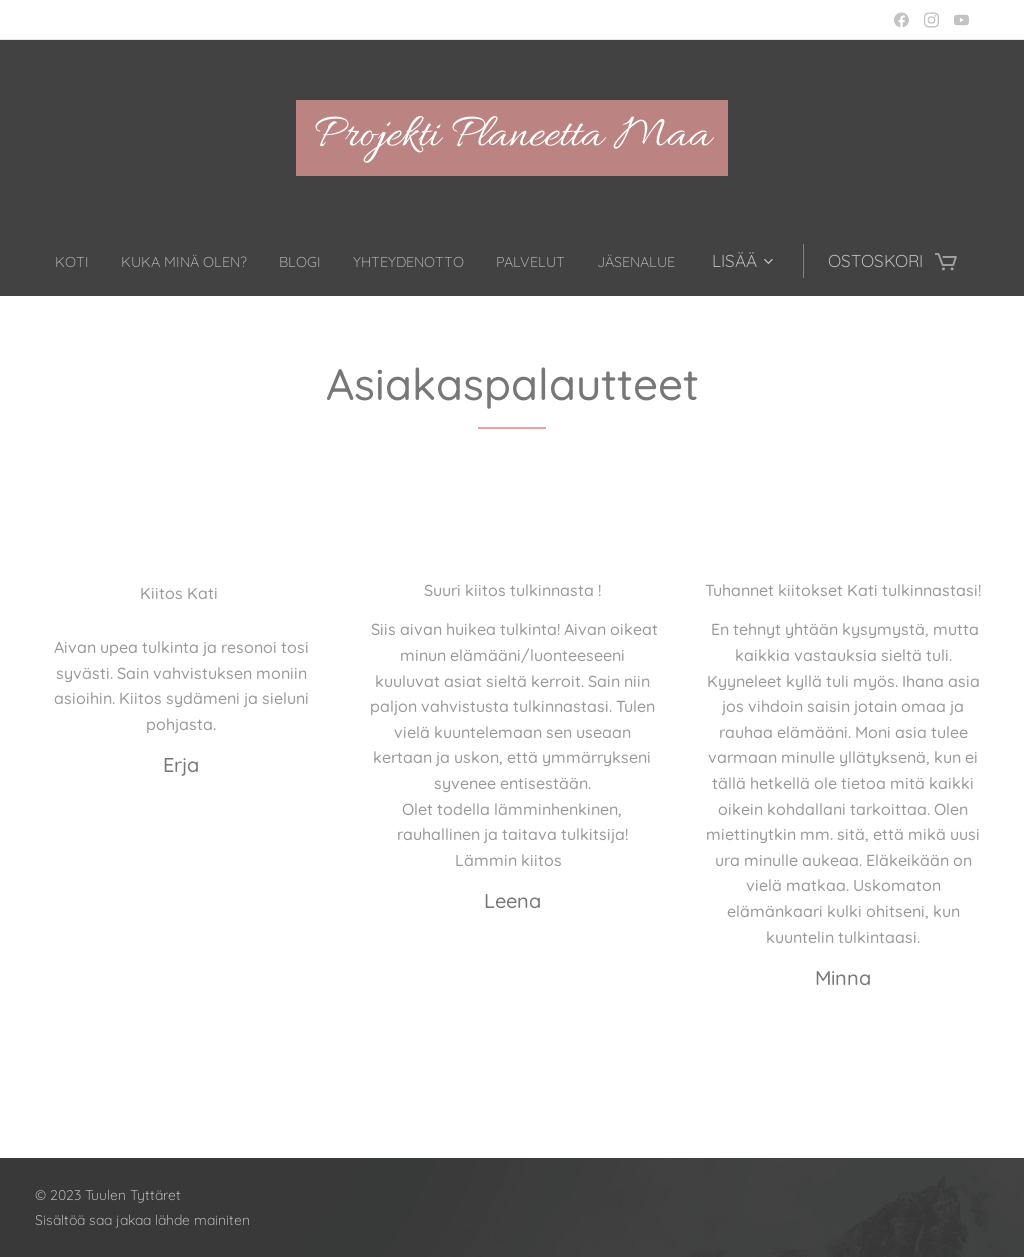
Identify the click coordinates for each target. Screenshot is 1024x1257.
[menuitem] (103, 261)
